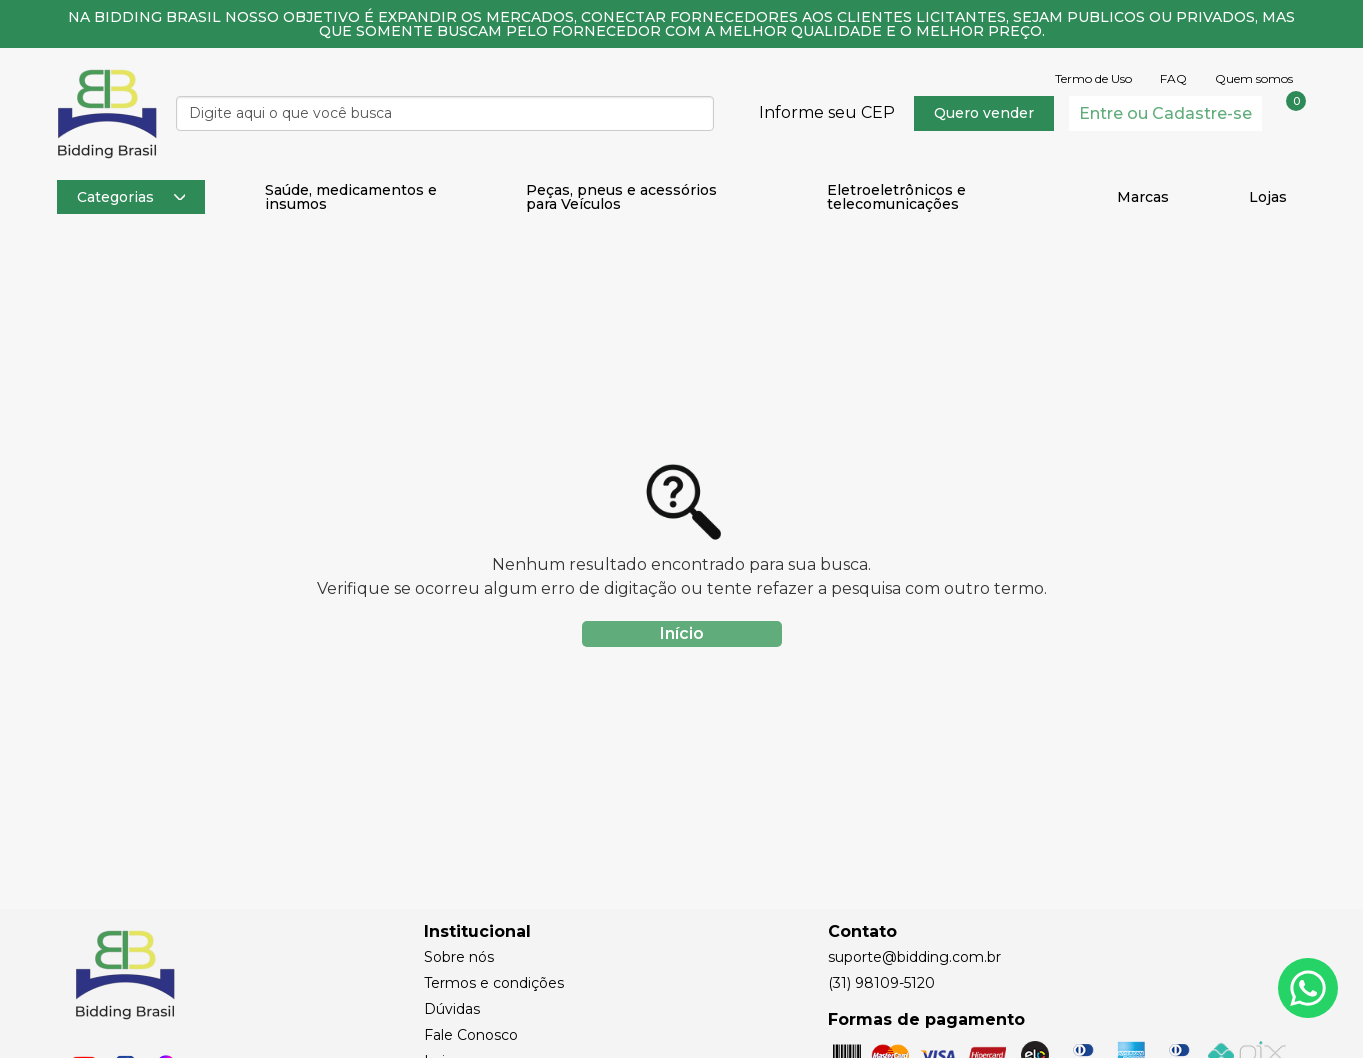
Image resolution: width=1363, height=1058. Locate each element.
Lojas (1268, 197)
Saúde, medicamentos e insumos (351, 197)
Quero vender (984, 113)
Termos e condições (494, 983)
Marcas (1143, 197)
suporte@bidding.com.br (914, 957)
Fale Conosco (471, 1035)
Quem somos (1254, 79)
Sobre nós (459, 957)
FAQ (1173, 79)
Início (682, 633)
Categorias (131, 197)
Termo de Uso (1093, 79)
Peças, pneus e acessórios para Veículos (621, 197)
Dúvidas (452, 1009)
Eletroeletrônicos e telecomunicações (896, 197)
